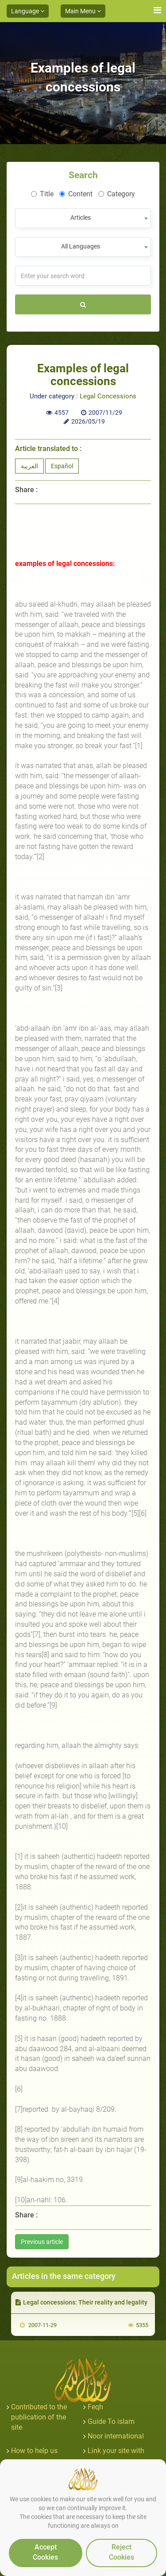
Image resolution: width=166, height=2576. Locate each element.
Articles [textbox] (80, 217)
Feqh (95, 2407)
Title (42, 194)
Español (62, 466)
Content (76, 194)
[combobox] (83, 218)
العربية (29, 466)
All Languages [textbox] (80, 246)
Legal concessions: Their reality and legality (81, 2302)
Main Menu (83, 11)
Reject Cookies (121, 2552)
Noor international (116, 2436)
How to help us (34, 2450)
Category (116, 194)
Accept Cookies (45, 2552)
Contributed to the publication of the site (39, 2417)
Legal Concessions (108, 396)
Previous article (42, 2241)
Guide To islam (111, 2421)
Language (27, 11)
